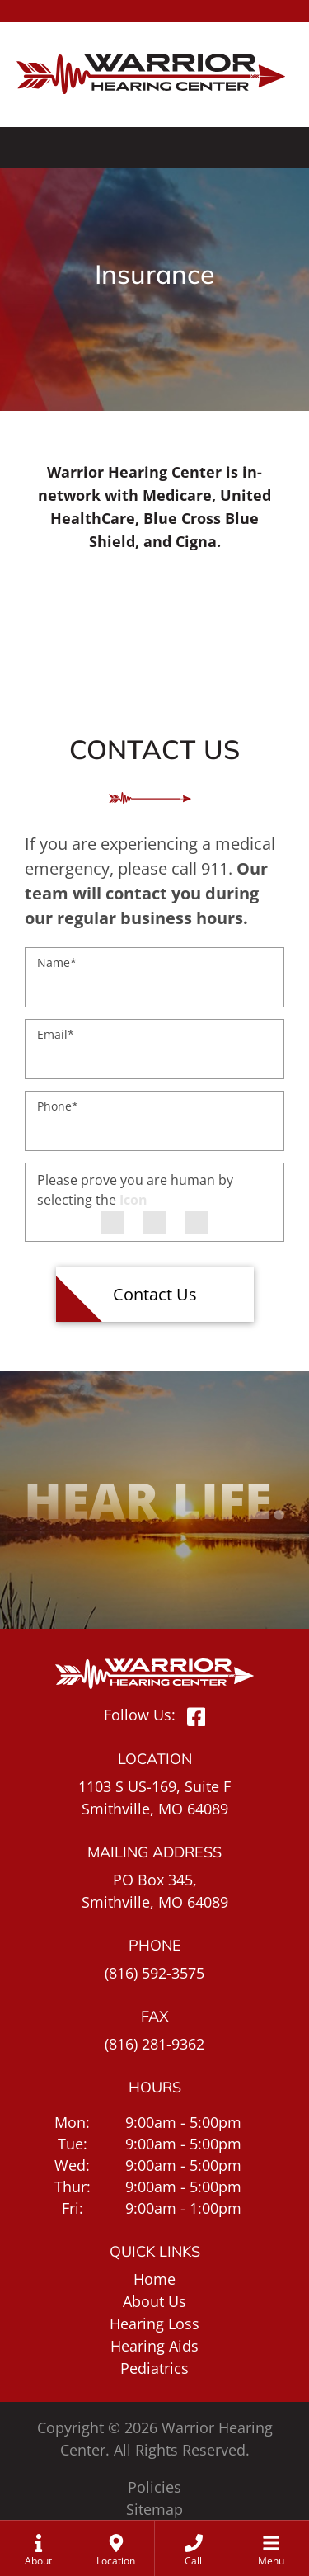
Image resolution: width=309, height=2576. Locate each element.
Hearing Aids (154, 2346)
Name (57, 962)
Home (154, 2279)
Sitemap (154, 2509)
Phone (57, 1106)
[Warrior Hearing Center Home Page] (154, 63)
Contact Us (155, 1294)
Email (55, 1034)
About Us (154, 2301)
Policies (154, 2487)
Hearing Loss (154, 2323)
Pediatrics (154, 2368)
